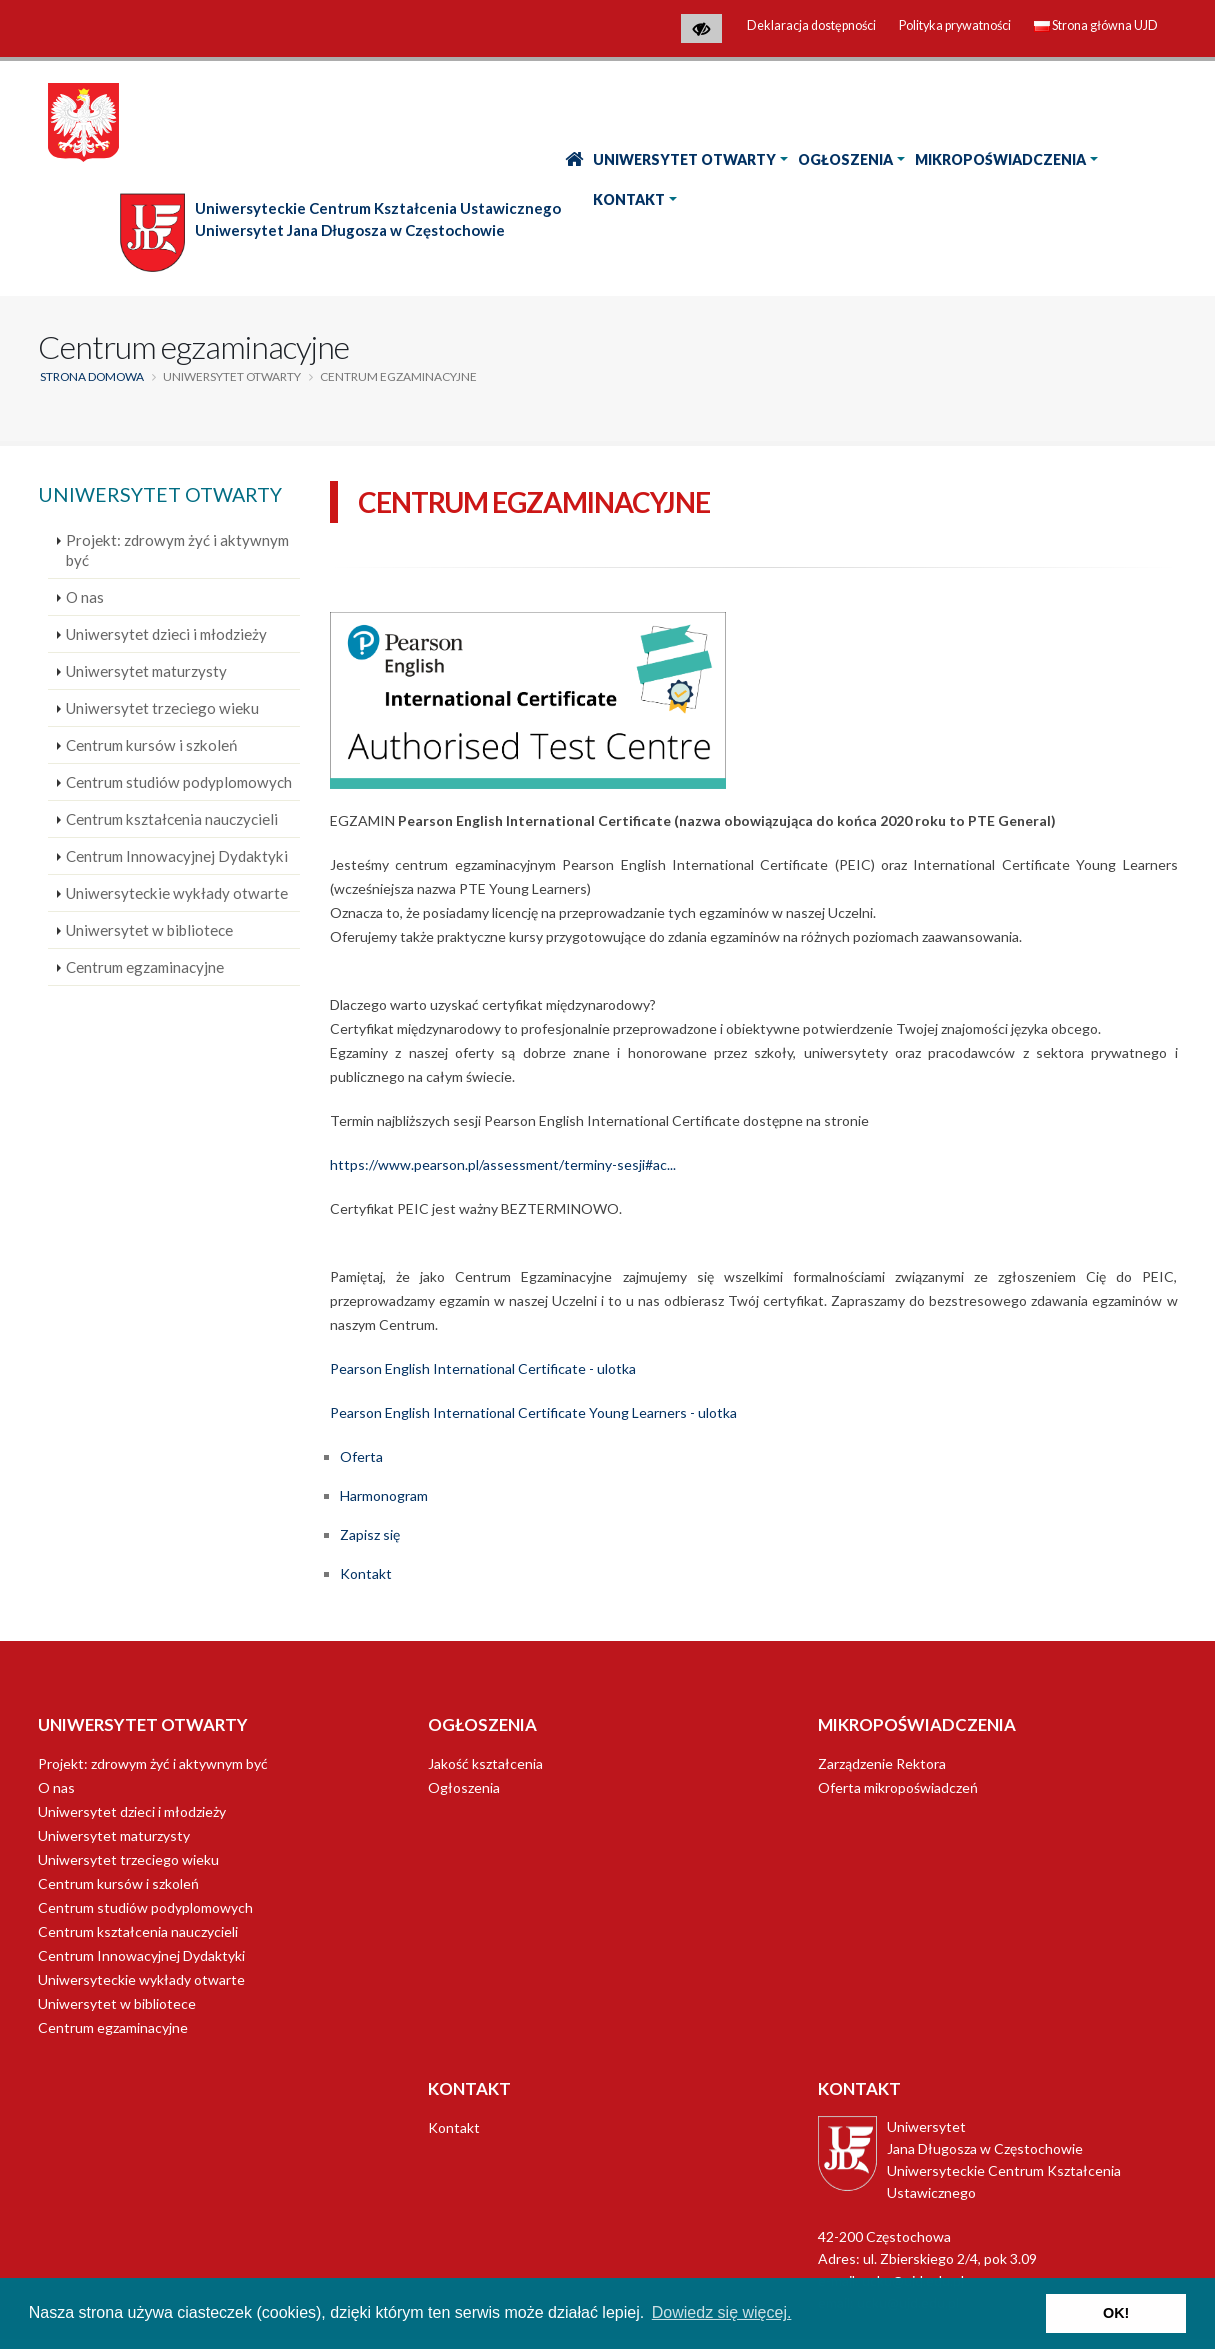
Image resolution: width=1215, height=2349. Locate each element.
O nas (85, 597)
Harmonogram (384, 1495)
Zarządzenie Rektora (882, 1763)
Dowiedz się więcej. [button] (722, 2312)
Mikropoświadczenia (1000, 159)
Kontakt (629, 199)
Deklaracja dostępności (811, 25)
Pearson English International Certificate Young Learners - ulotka (533, 1412)
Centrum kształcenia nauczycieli (172, 819)
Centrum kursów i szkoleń (151, 745)
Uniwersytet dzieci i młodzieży (166, 634)
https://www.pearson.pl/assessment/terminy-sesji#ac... (503, 1164)
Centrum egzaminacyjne (145, 967)
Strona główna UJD (1096, 25)
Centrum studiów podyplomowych (179, 782)
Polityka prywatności (955, 25)
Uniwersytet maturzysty (146, 671)
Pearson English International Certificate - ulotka (483, 1368)
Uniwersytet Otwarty (684, 159)
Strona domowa (92, 376)
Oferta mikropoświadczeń (898, 1787)
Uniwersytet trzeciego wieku (162, 708)
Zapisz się (370, 1534)
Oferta (361, 1456)
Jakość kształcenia (485, 1763)
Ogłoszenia (845, 159)
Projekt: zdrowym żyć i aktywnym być (177, 550)
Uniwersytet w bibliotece (149, 930)
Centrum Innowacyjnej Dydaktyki (177, 856)
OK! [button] (1116, 2313)
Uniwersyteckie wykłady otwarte (177, 893)
